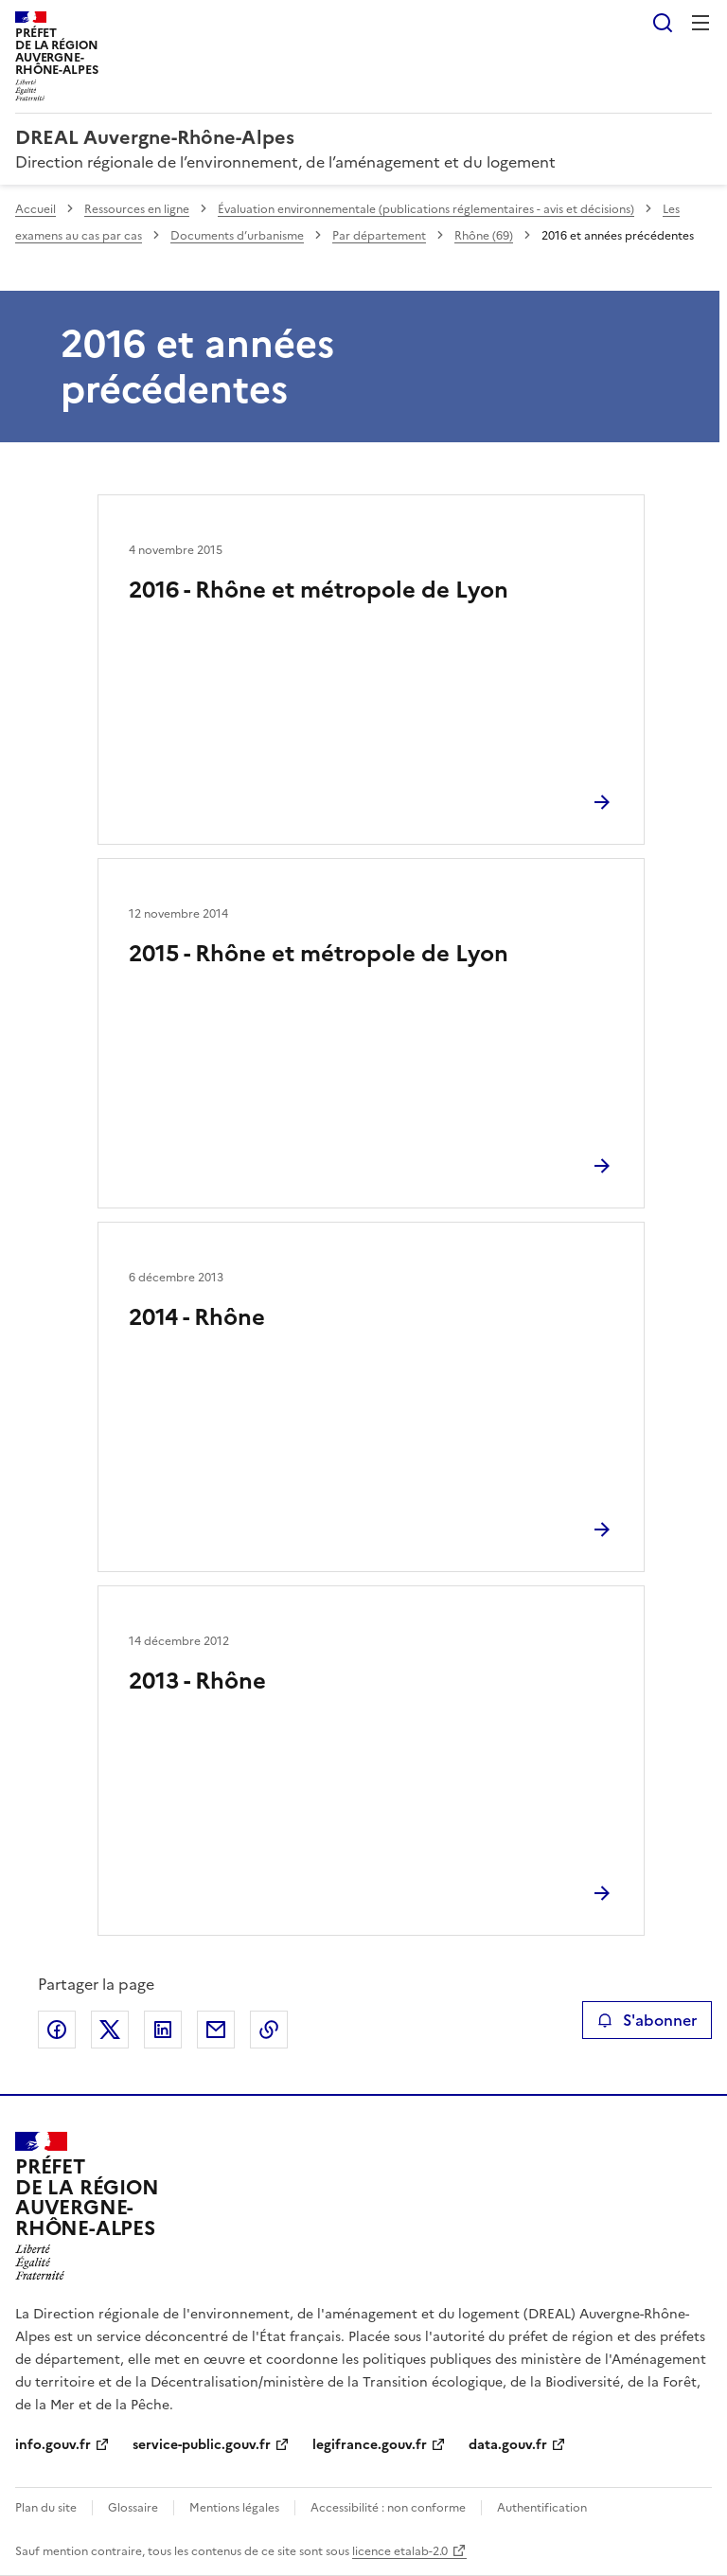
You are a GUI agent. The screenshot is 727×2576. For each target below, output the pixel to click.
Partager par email (216, 2029)
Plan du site (46, 2507)
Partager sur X (110, 2029)
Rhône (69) (483, 235)
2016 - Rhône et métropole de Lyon (318, 590)
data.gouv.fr (508, 2445)
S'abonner (647, 2020)
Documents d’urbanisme (237, 235)
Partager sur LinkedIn (163, 2029)
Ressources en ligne (136, 209)
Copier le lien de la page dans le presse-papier (269, 2029)
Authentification (542, 2507)
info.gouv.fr (53, 2445)
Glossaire (133, 2507)
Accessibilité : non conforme (388, 2507)
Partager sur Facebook (57, 2029)
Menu (700, 23)
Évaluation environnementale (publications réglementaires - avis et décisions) (426, 209)
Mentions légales (234, 2507)
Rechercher (663, 23)
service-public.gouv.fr (202, 2445)
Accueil (35, 209)
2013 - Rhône (197, 1681)
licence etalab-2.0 (400, 2551)
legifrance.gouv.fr (369, 2445)
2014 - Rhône (197, 1317)
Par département (379, 235)
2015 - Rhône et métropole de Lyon (318, 954)
